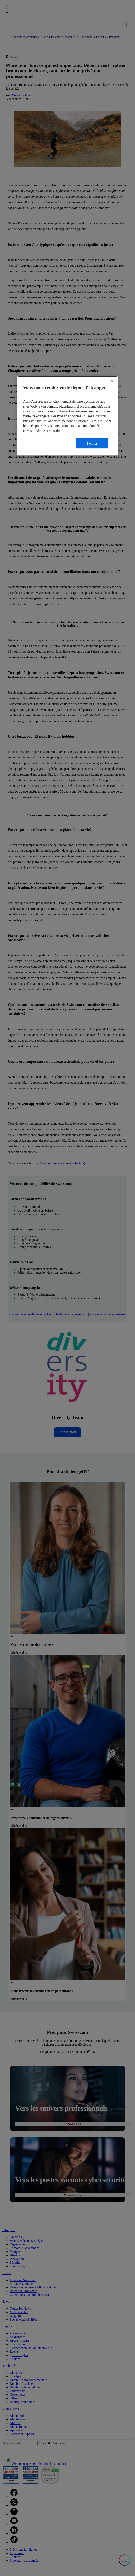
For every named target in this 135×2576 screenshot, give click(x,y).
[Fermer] (112, 381)
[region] (67, 415)
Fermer (92, 443)
